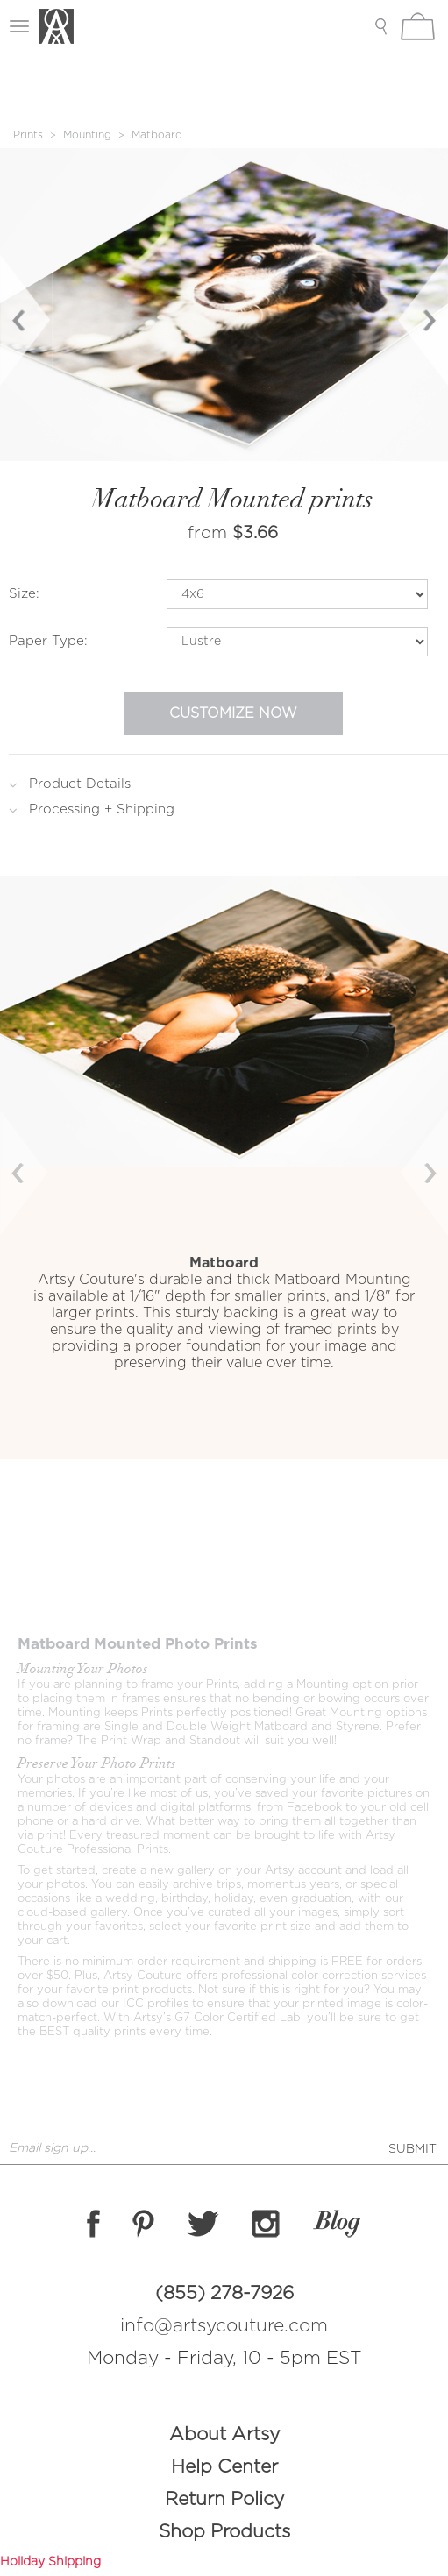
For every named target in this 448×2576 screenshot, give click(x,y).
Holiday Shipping (50, 2562)
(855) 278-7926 (224, 2293)
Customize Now (233, 713)
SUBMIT (412, 2149)
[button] (34, 1167)
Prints (28, 135)
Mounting (87, 135)
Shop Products (224, 2532)
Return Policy (224, 2499)
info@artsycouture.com (224, 2326)
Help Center (224, 2467)
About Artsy (224, 2434)
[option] (224, 304)
